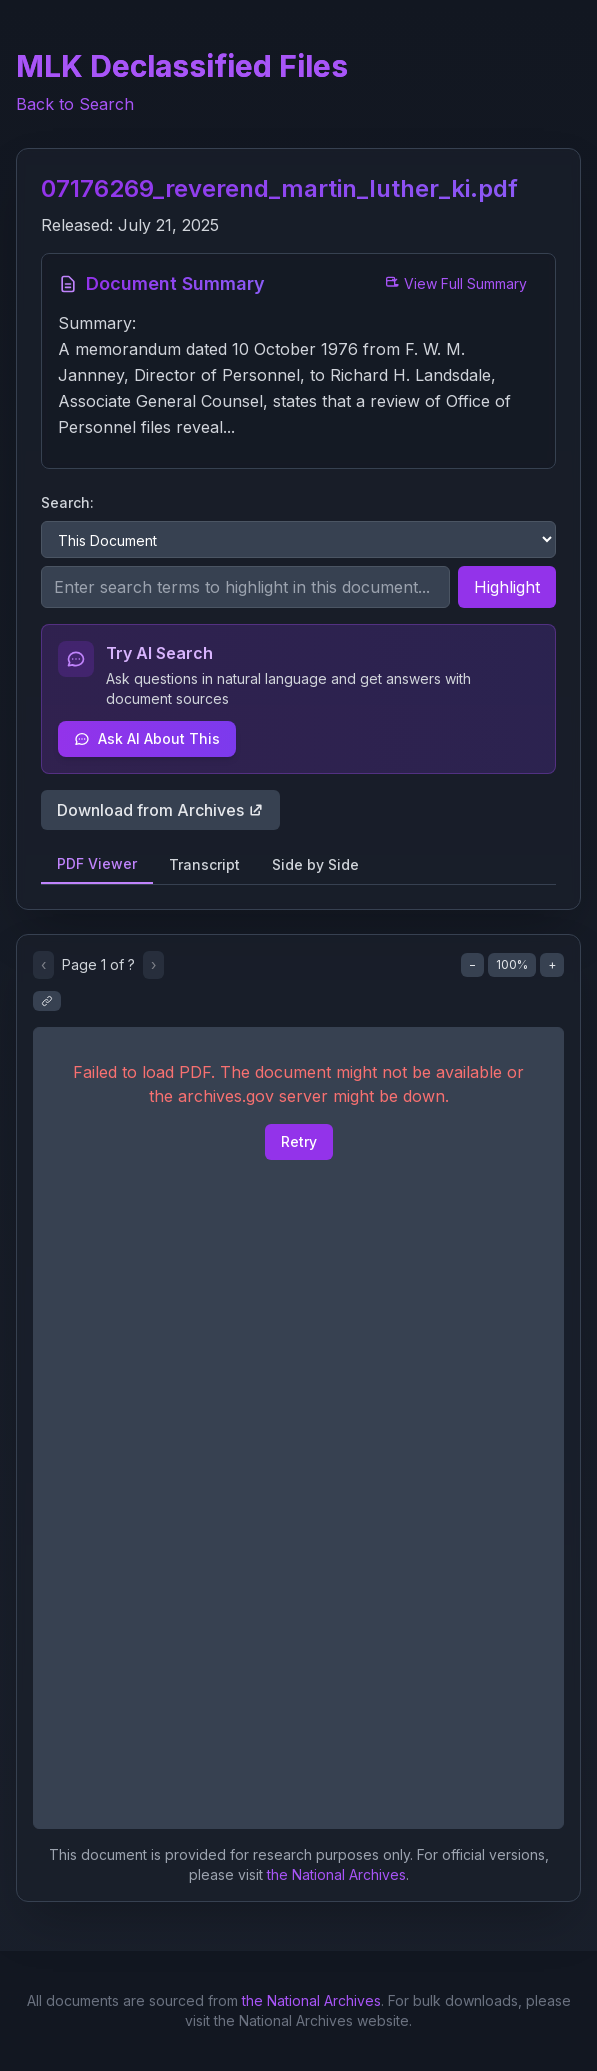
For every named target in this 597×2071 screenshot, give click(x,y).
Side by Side (315, 864)
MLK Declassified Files (182, 66)
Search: (67, 502)
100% (512, 964)
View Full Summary (455, 283)
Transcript (204, 864)
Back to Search (75, 104)
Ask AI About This (147, 738)
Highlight (507, 587)
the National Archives (336, 1874)
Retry (299, 1141)
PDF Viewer (97, 863)
